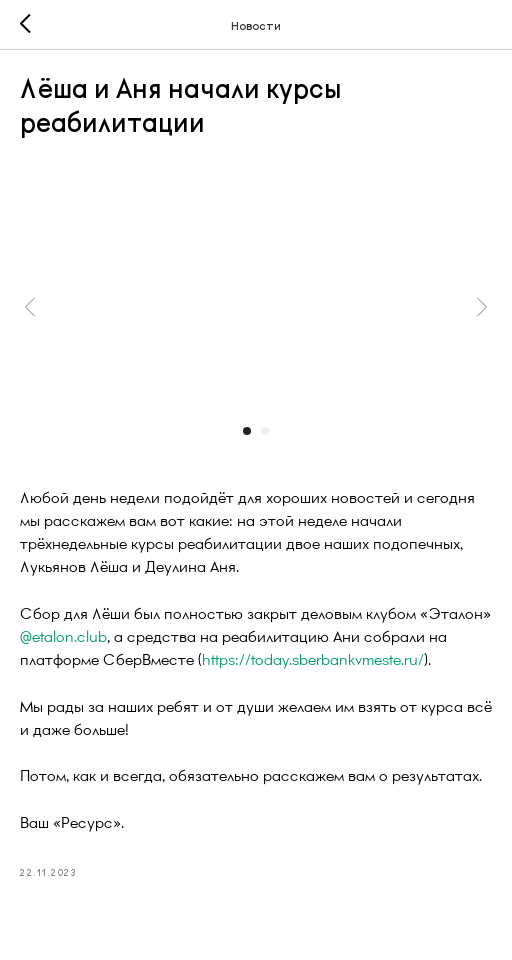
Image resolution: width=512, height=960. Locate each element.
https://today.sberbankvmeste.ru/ (313, 658)
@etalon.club (63, 635)
